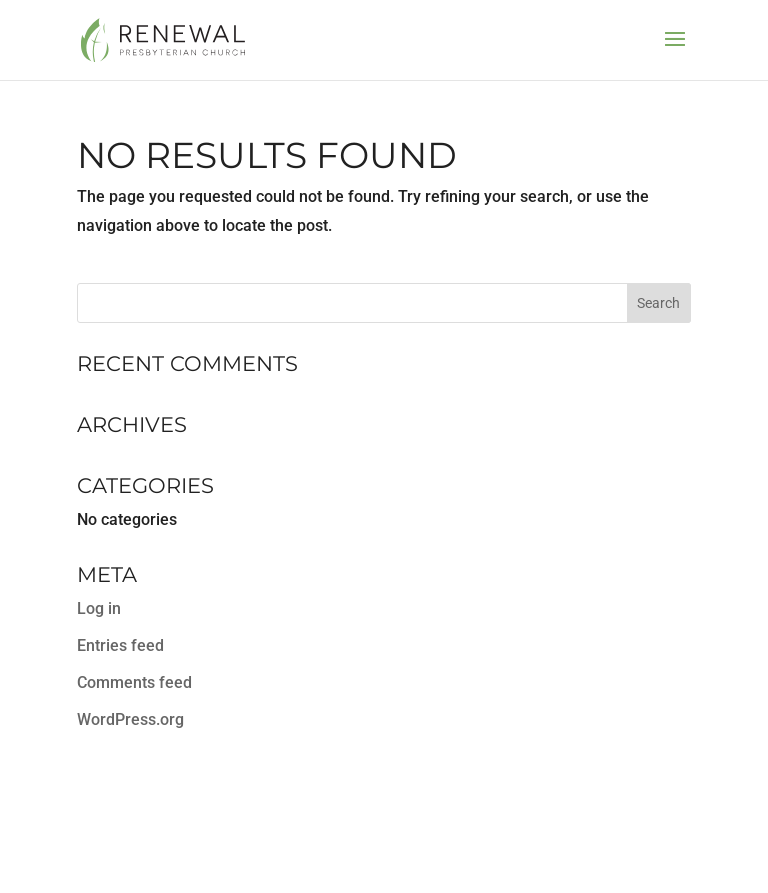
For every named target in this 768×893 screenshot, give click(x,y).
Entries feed (120, 645)
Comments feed (134, 682)
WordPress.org (130, 719)
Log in (99, 608)
